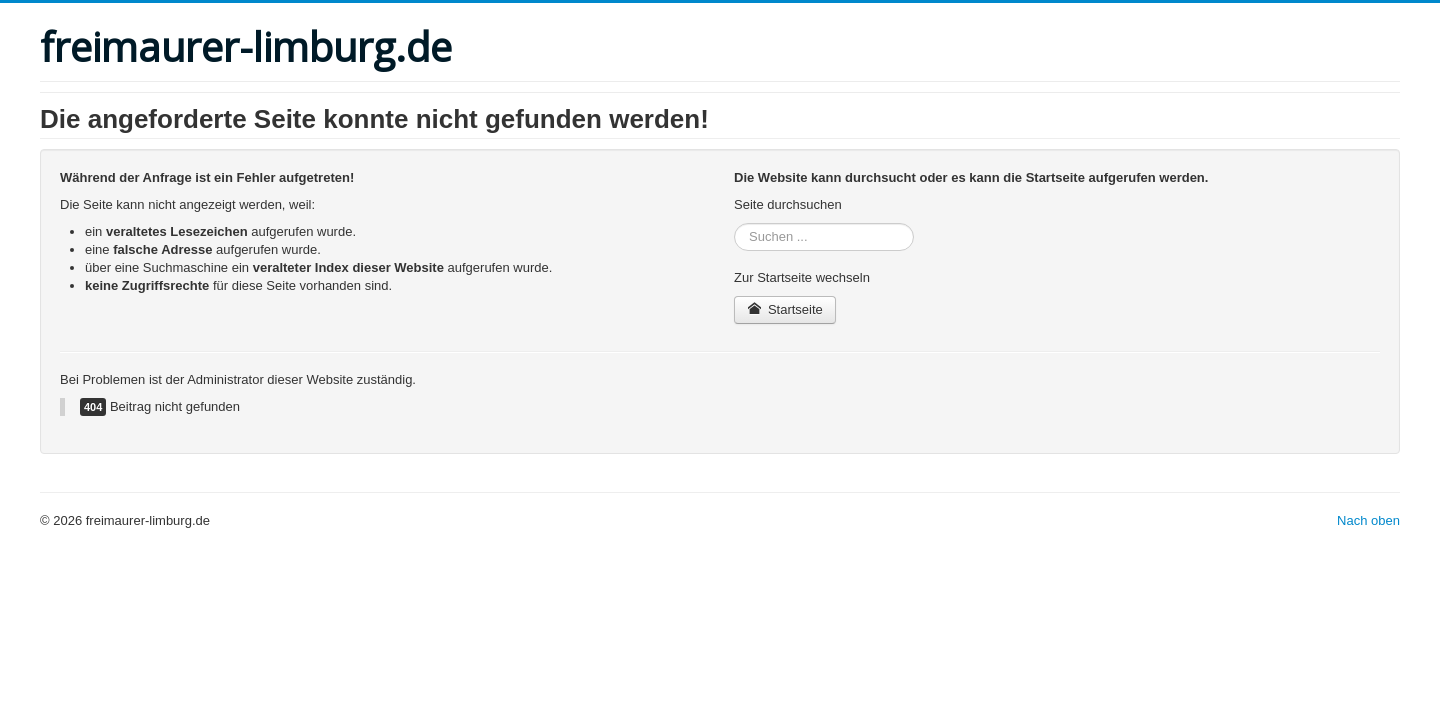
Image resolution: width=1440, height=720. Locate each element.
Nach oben (1368, 520)
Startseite (785, 309)
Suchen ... (734, 223)
